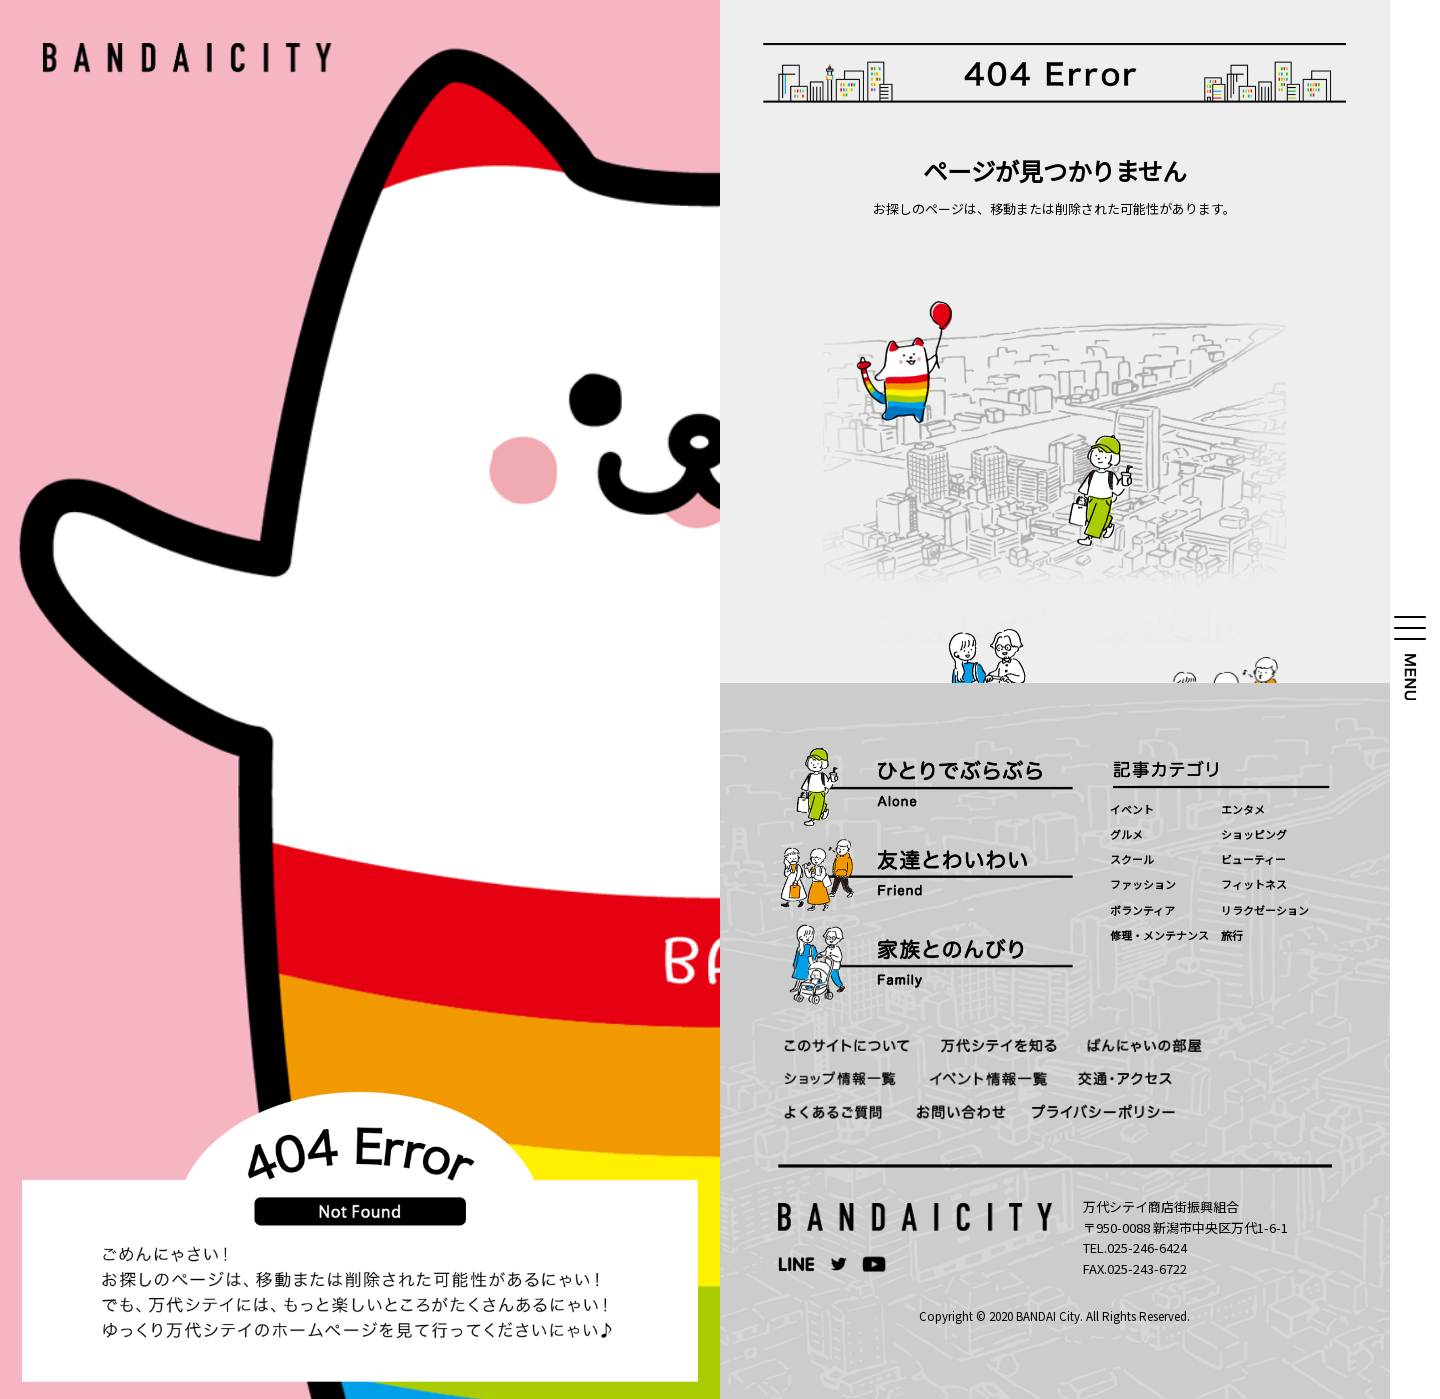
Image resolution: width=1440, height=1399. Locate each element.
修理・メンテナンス (1159, 935)
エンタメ (1243, 809)
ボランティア (1142, 910)
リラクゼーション (1265, 910)
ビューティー (1253, 859)
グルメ (1126, 834)
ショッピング (1254, 834)
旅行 (1232, 935)
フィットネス (1254, 884)
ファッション (1143, 884)
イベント (1132, 809)
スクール (1132, 859)
